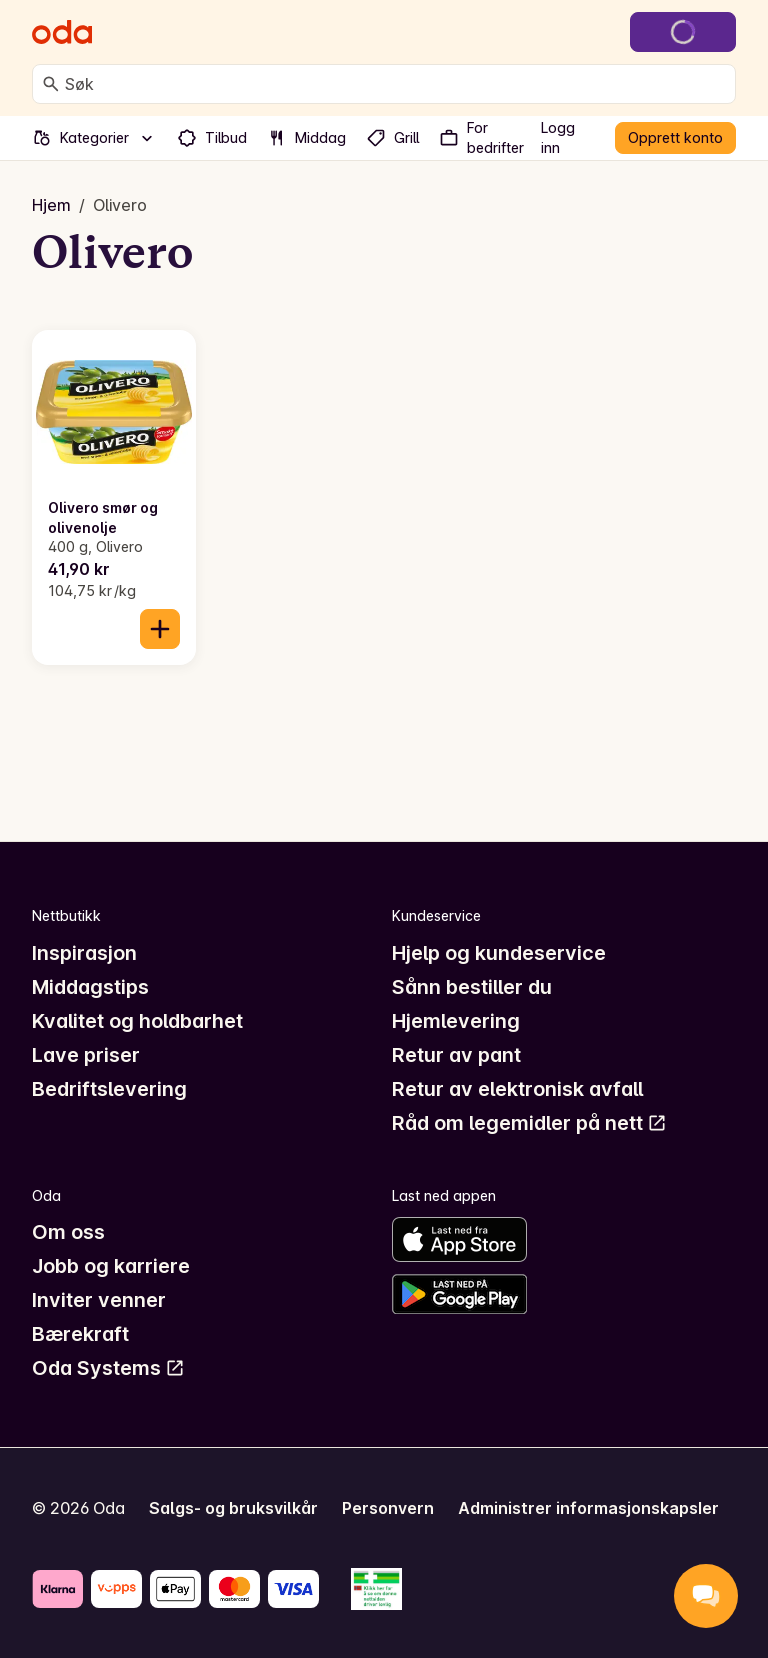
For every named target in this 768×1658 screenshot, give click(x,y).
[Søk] (51, 84)
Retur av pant (456, 1055)
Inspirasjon (84, 953)
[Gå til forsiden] (62, 32)
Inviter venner (99, 1300)
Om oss (68, 1232)
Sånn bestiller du (472, 987)
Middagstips (90, 987)
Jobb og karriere (111, 1266)
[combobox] (396, 84)
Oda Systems (108, 1368)
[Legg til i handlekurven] (160, 629)
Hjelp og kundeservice (499, 953)
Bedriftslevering (109, 1089)
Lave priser (86, 1055)
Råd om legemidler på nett (529, 1123)
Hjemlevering (456, 1021)
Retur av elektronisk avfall (517, 1089)
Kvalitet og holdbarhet (137, 1021)
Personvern (388, 1508)
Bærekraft (80, 1334)
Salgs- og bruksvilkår (233, 1508)
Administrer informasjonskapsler (588, 1508)
